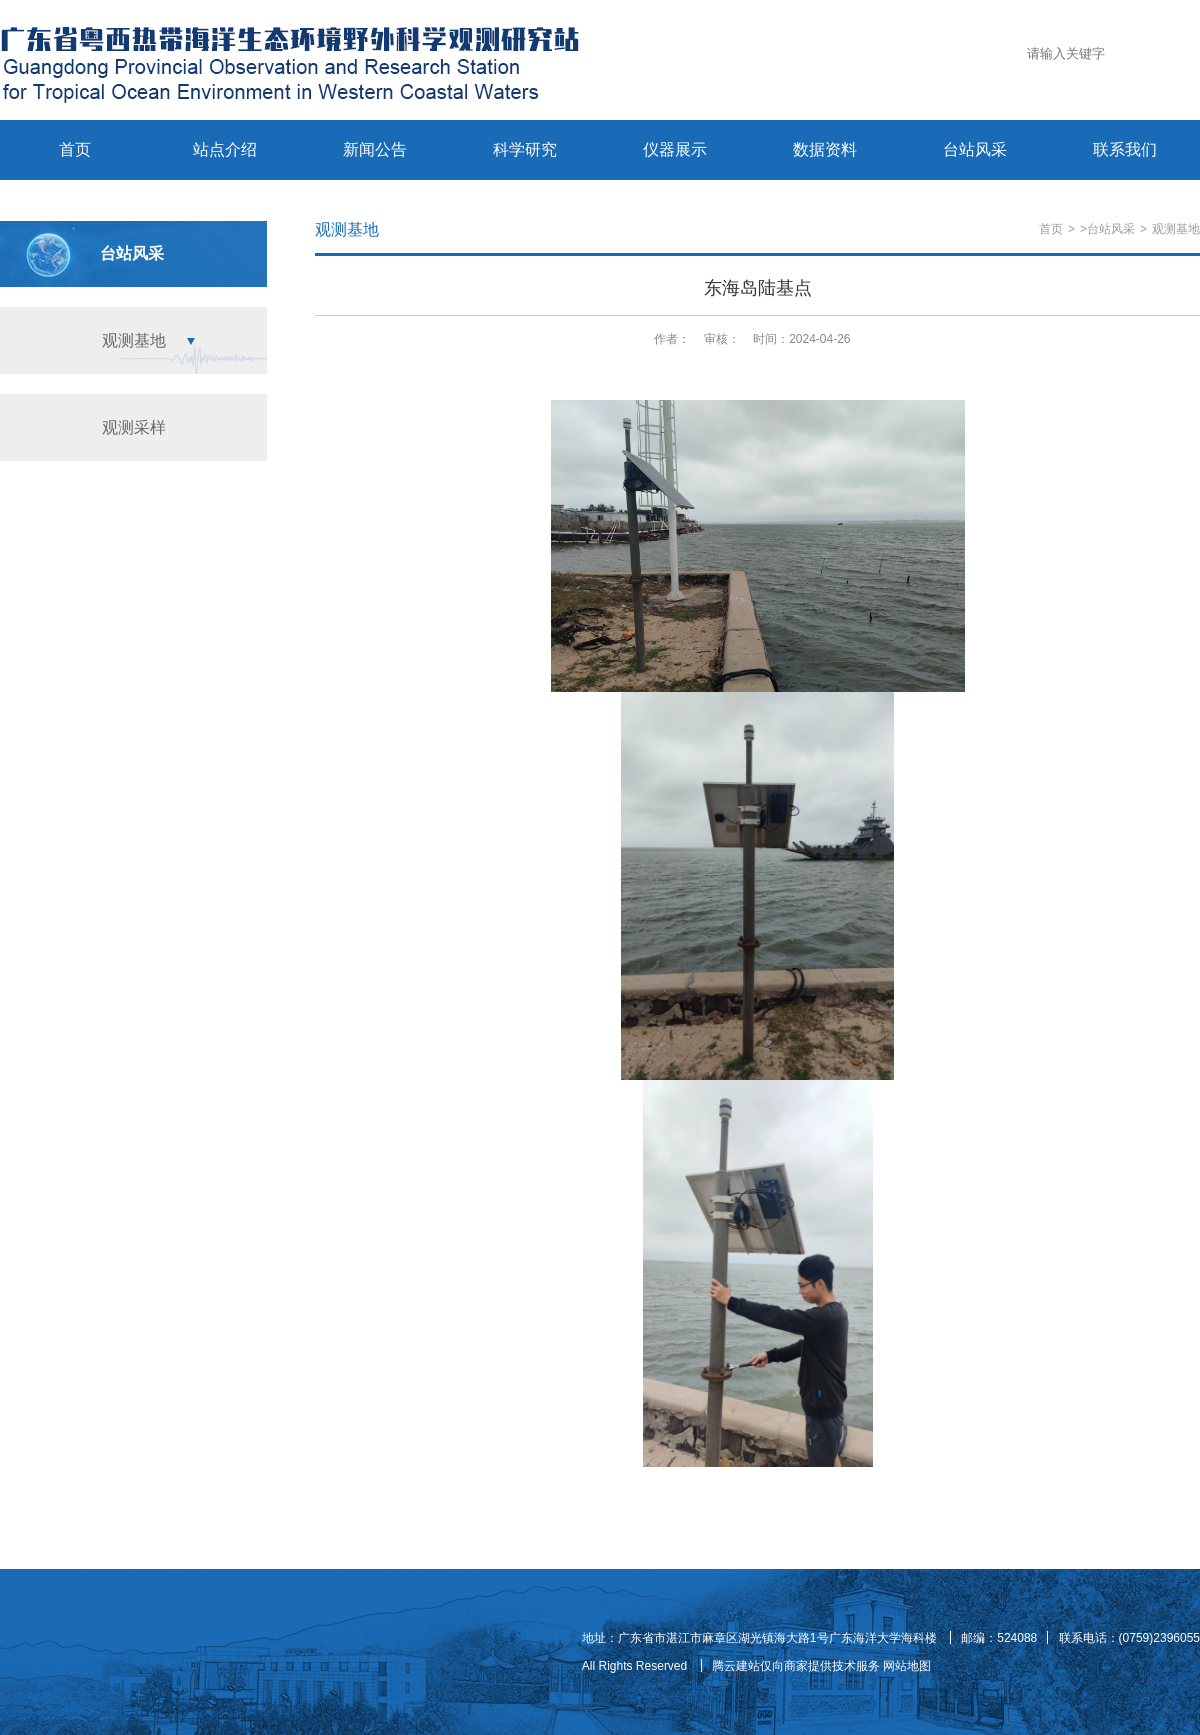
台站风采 (975, 149)
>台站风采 (1107, 229)
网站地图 (907, 1666)
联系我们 (1125, 149)
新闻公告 (375, 149)
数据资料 (825, 149)
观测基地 (134, 340)
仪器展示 (675, 149)
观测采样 (134, 427)
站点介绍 (225, 149)
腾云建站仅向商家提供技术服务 (796, 1666)
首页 (75, 149)
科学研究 (525, 149)
